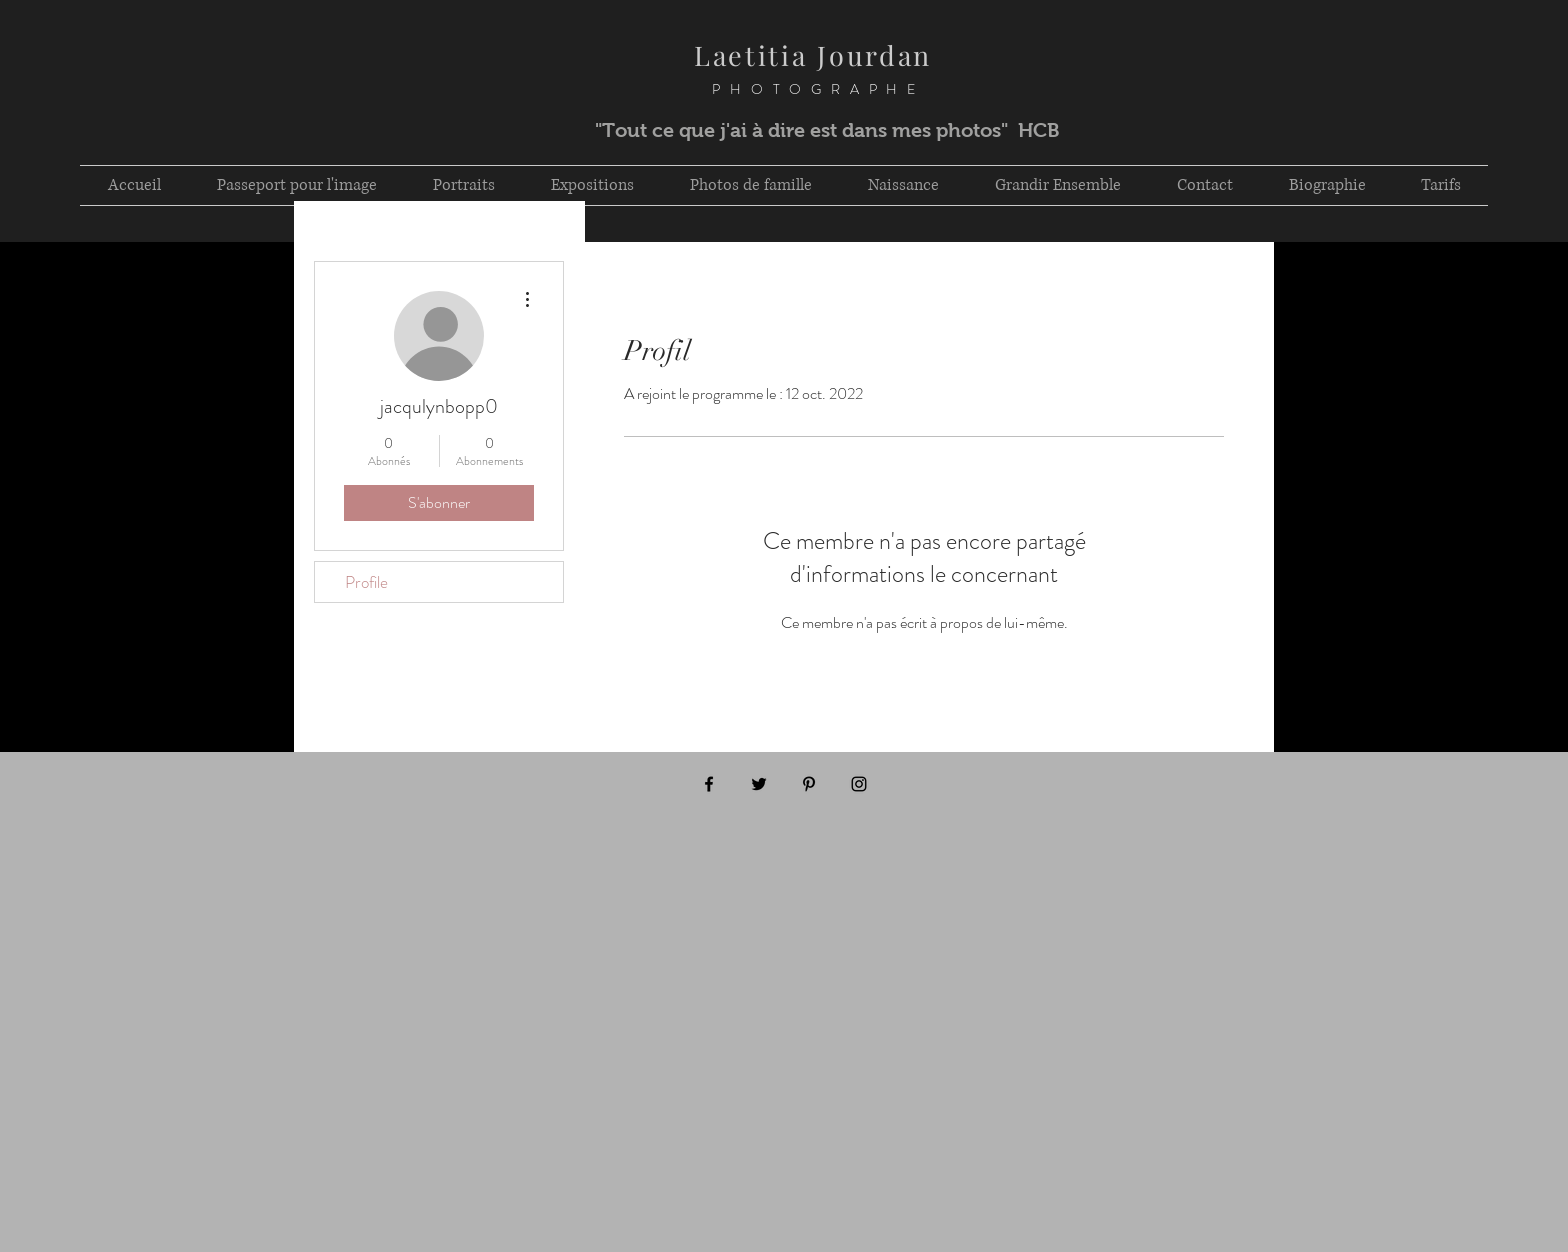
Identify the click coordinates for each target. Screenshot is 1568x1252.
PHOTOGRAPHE (793, 89)
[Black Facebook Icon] (709, 784)
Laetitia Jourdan (813, 55)
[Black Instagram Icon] (859, 784)
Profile (366, 582)
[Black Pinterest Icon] (809, 784)
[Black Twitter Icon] (759, 784)
